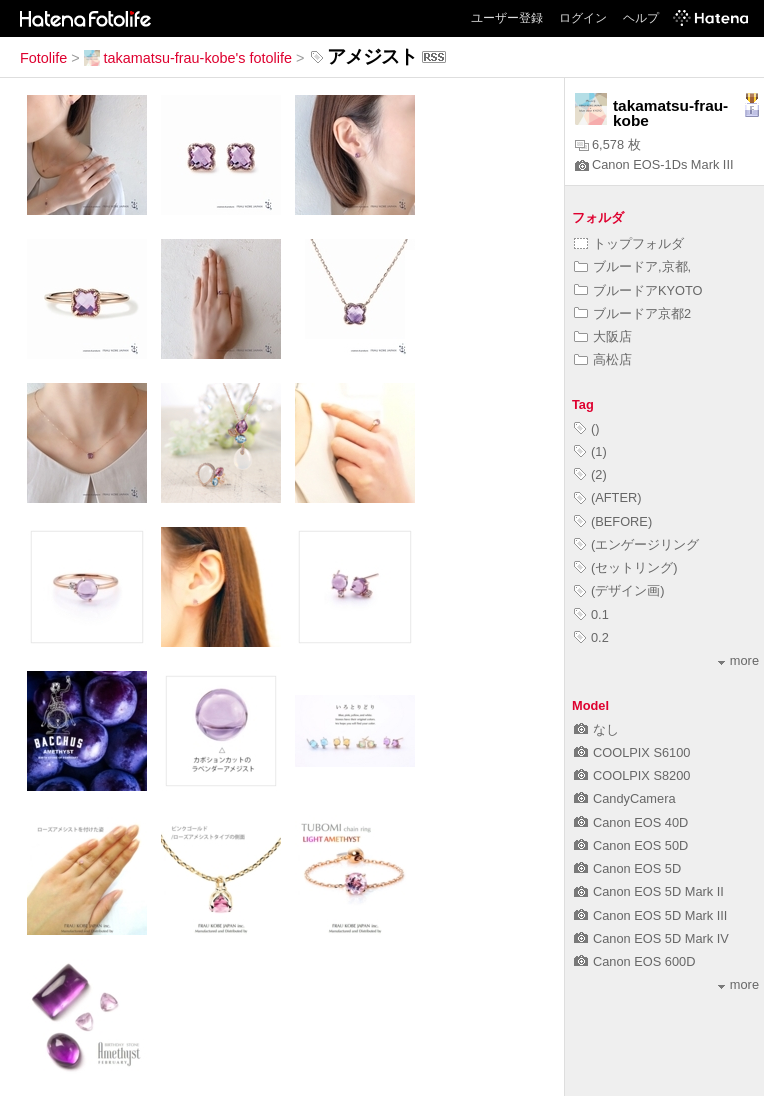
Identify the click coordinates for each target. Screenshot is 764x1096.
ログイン (583, 18)
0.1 (591, 614)
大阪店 (603, 336)
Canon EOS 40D (631, 822)
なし (596, 729)
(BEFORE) (613, 521)
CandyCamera (625, 798)
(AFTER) (607, 497)
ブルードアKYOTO (638, 290)
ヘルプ (641, 18)
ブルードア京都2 (632, 313)
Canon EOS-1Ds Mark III (654, 164)
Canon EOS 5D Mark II (649, 891)
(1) (590, 451)
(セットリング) (626, 567)
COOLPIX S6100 (632, 752)
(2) (590, 474)
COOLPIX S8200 (632, 775)
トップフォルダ (629, 243)
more (738, 660)
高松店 (603, 359)
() (587, 428)
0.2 (591, 637)
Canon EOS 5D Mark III (650, 915)
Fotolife (43, 58)
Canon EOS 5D (627, 868)
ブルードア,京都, (632, 266)
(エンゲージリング (636, 544)
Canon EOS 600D (634, 961)
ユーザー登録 (507, 18)
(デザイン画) (619, 590)
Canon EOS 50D (631, 845)
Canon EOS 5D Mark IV (651, 938)
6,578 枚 (608, 144)
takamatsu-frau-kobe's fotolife (188, 58)
